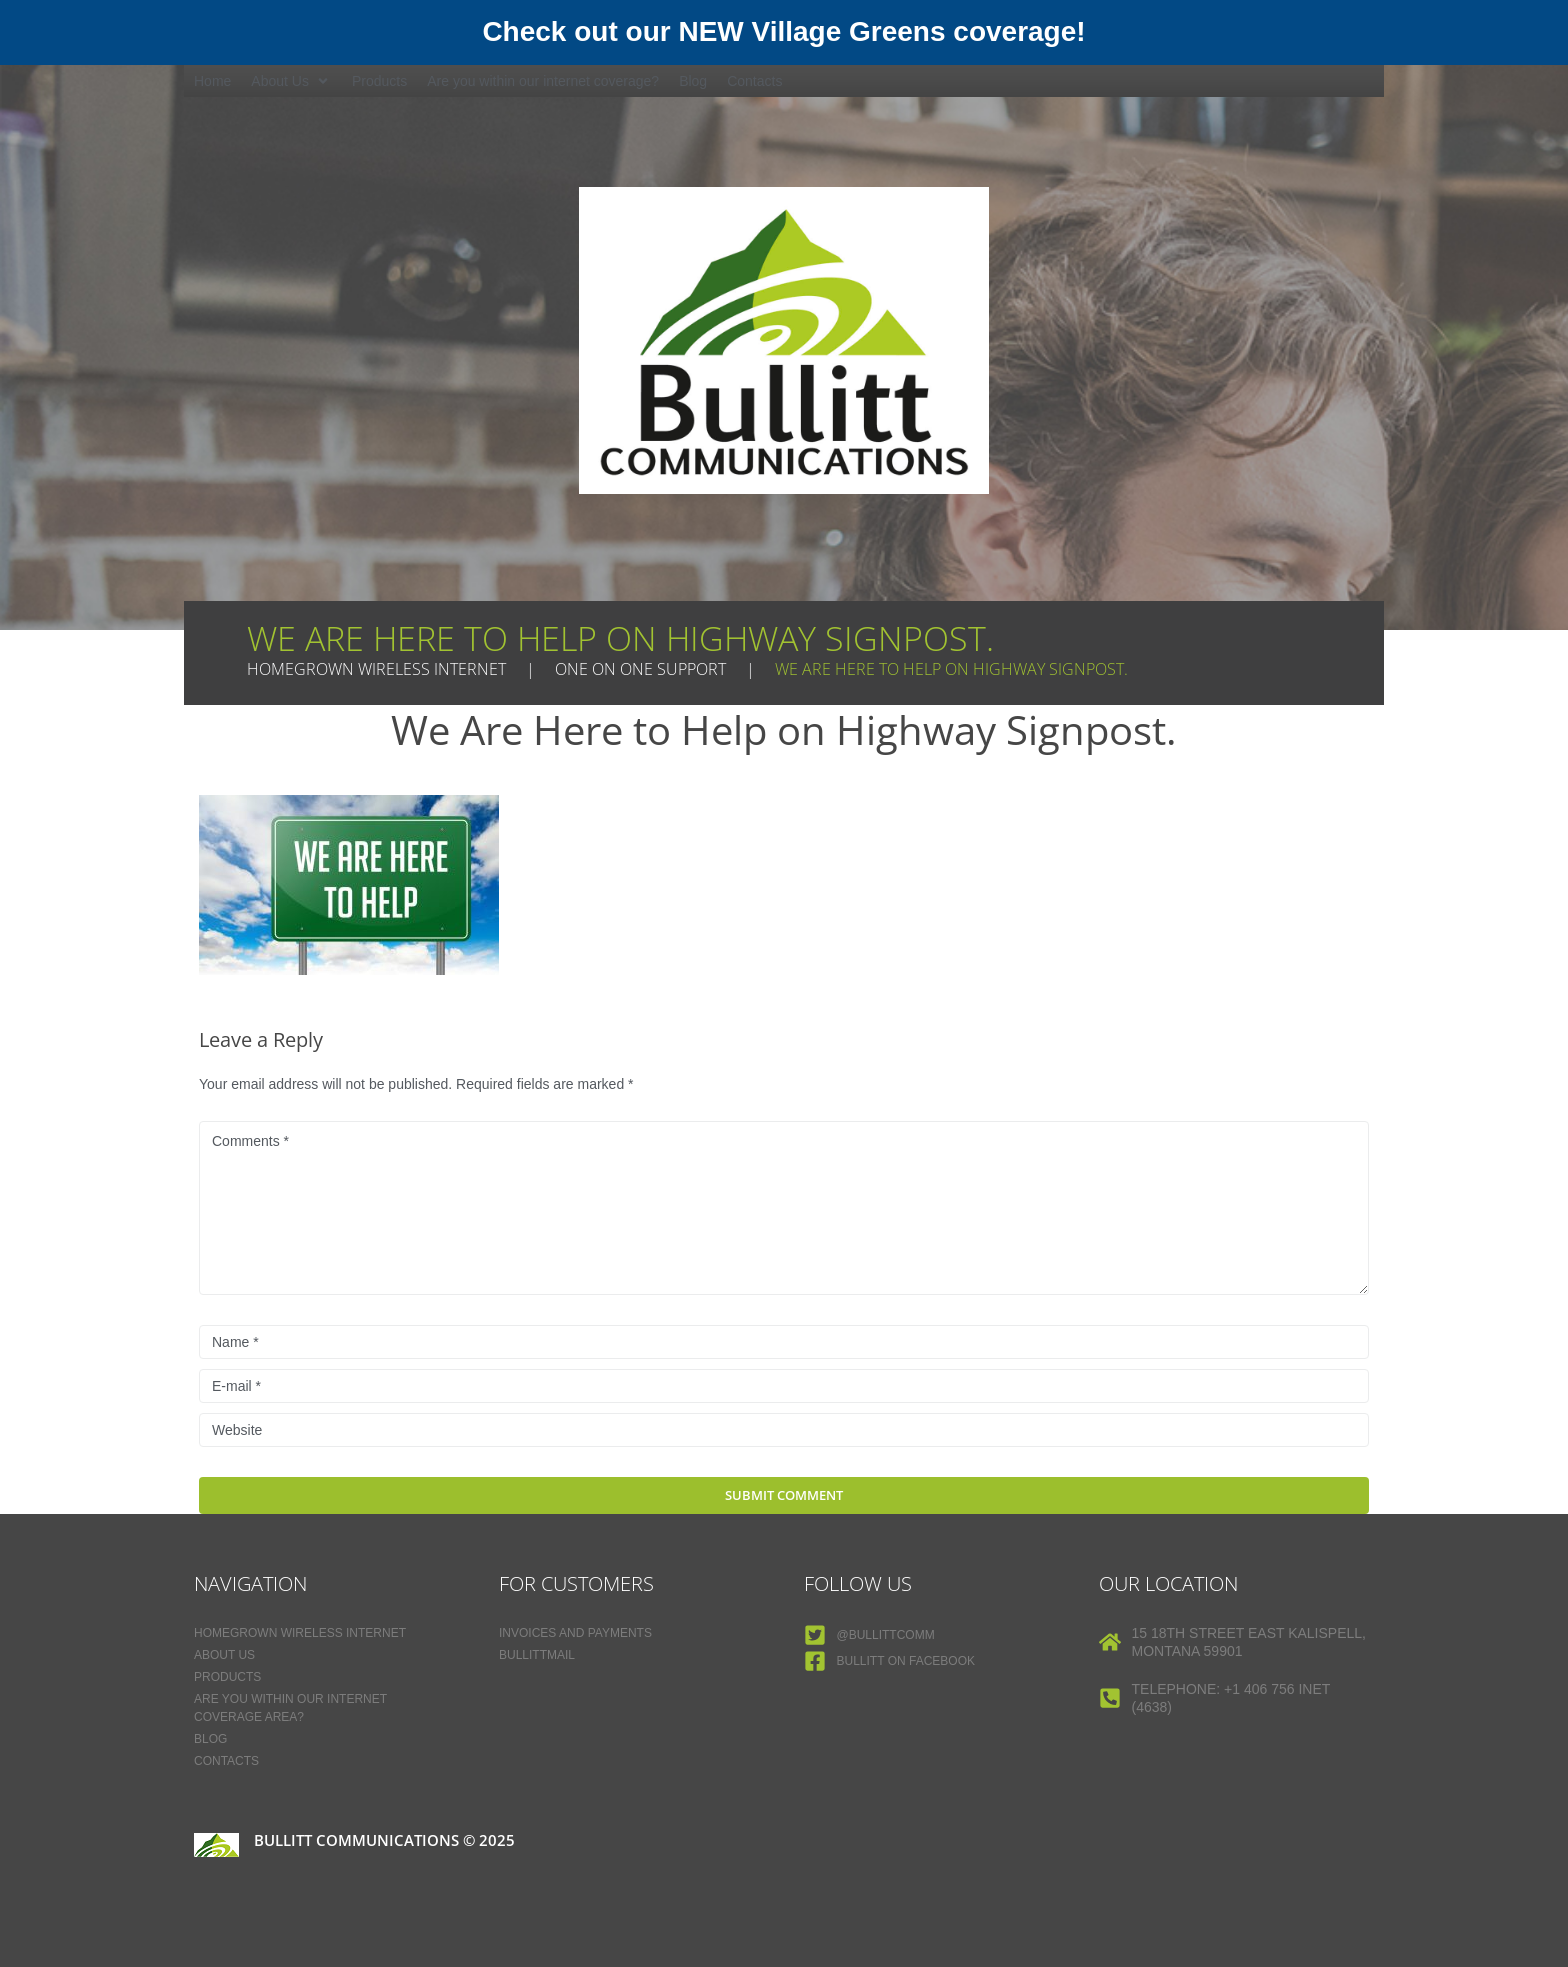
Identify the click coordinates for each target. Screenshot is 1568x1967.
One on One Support (640, 669)
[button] (291, 81)
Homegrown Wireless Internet (376, 669)
